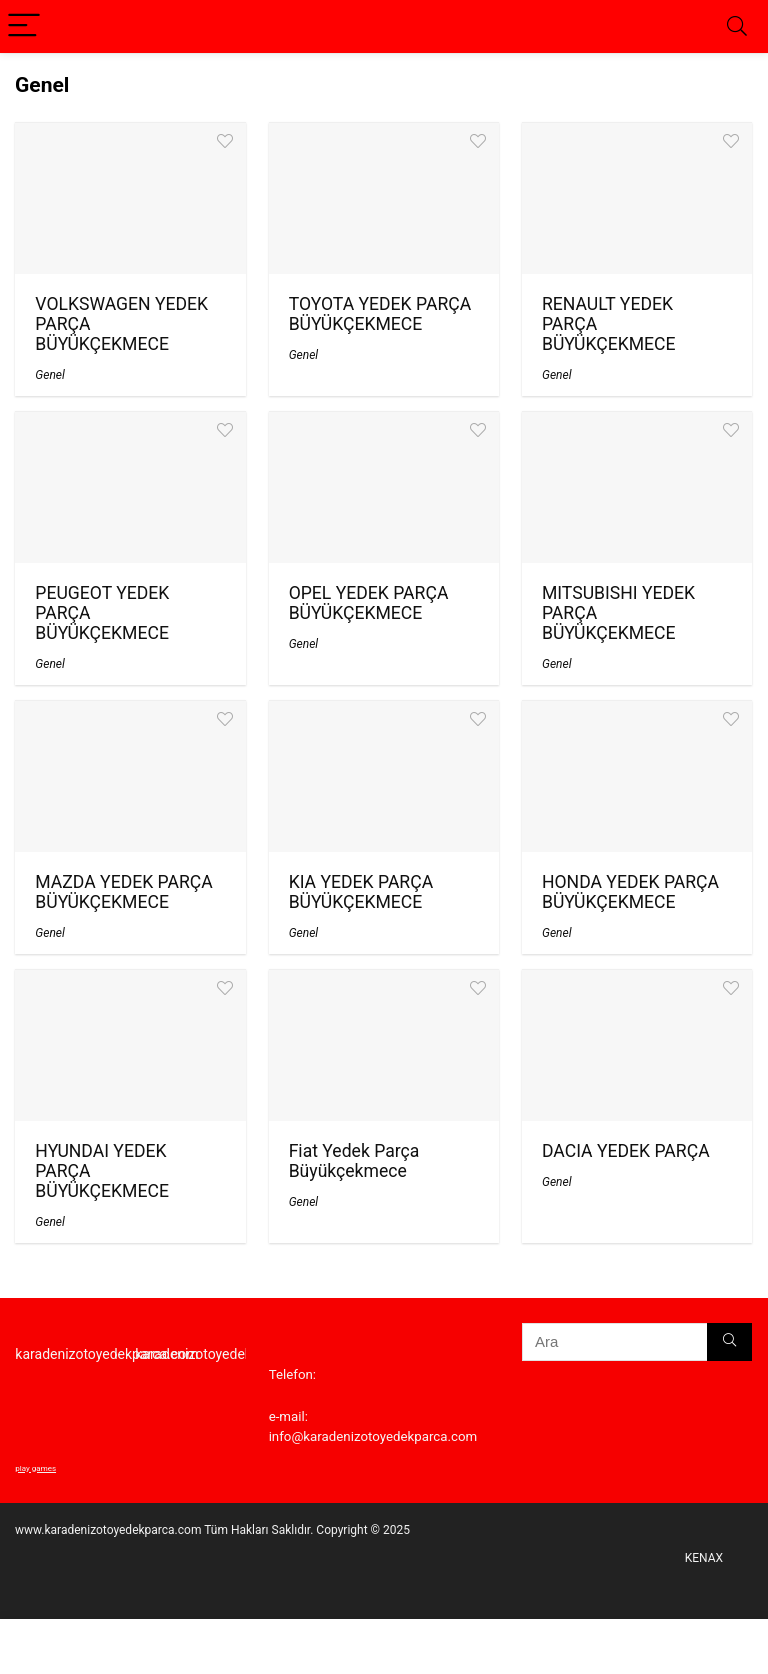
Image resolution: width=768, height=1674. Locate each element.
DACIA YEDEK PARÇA (626, 1151)
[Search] (737, 26)
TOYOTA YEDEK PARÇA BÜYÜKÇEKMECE (380, 314)
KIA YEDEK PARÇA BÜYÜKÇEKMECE (361, 892)
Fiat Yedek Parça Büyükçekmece (354, 1161)
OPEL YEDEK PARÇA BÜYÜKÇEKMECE (369, 603)
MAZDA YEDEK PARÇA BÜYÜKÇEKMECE (123, 892)
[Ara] (729, 1342)
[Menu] (24, 26)
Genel (50, 375)
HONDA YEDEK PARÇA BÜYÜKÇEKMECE (630, 892)
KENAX (704, 1558)
